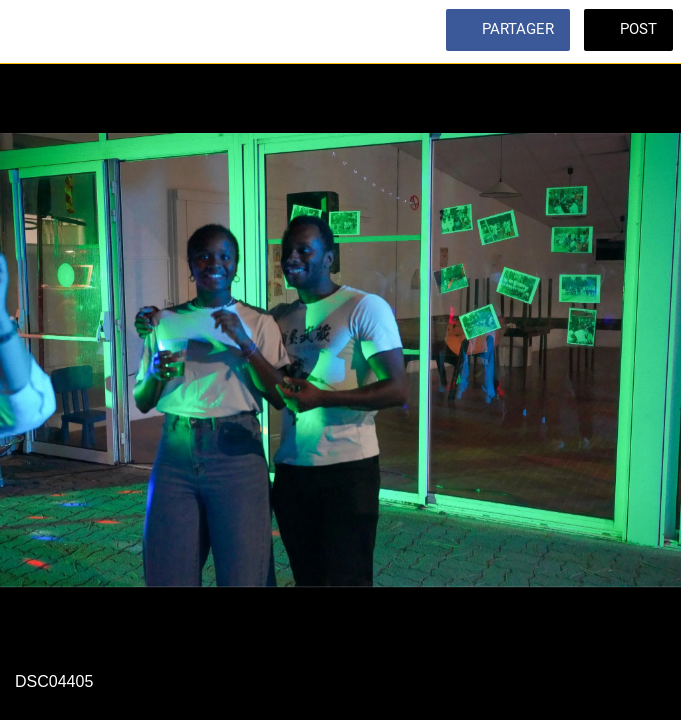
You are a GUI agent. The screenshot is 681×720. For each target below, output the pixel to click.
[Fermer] (32, 32)
